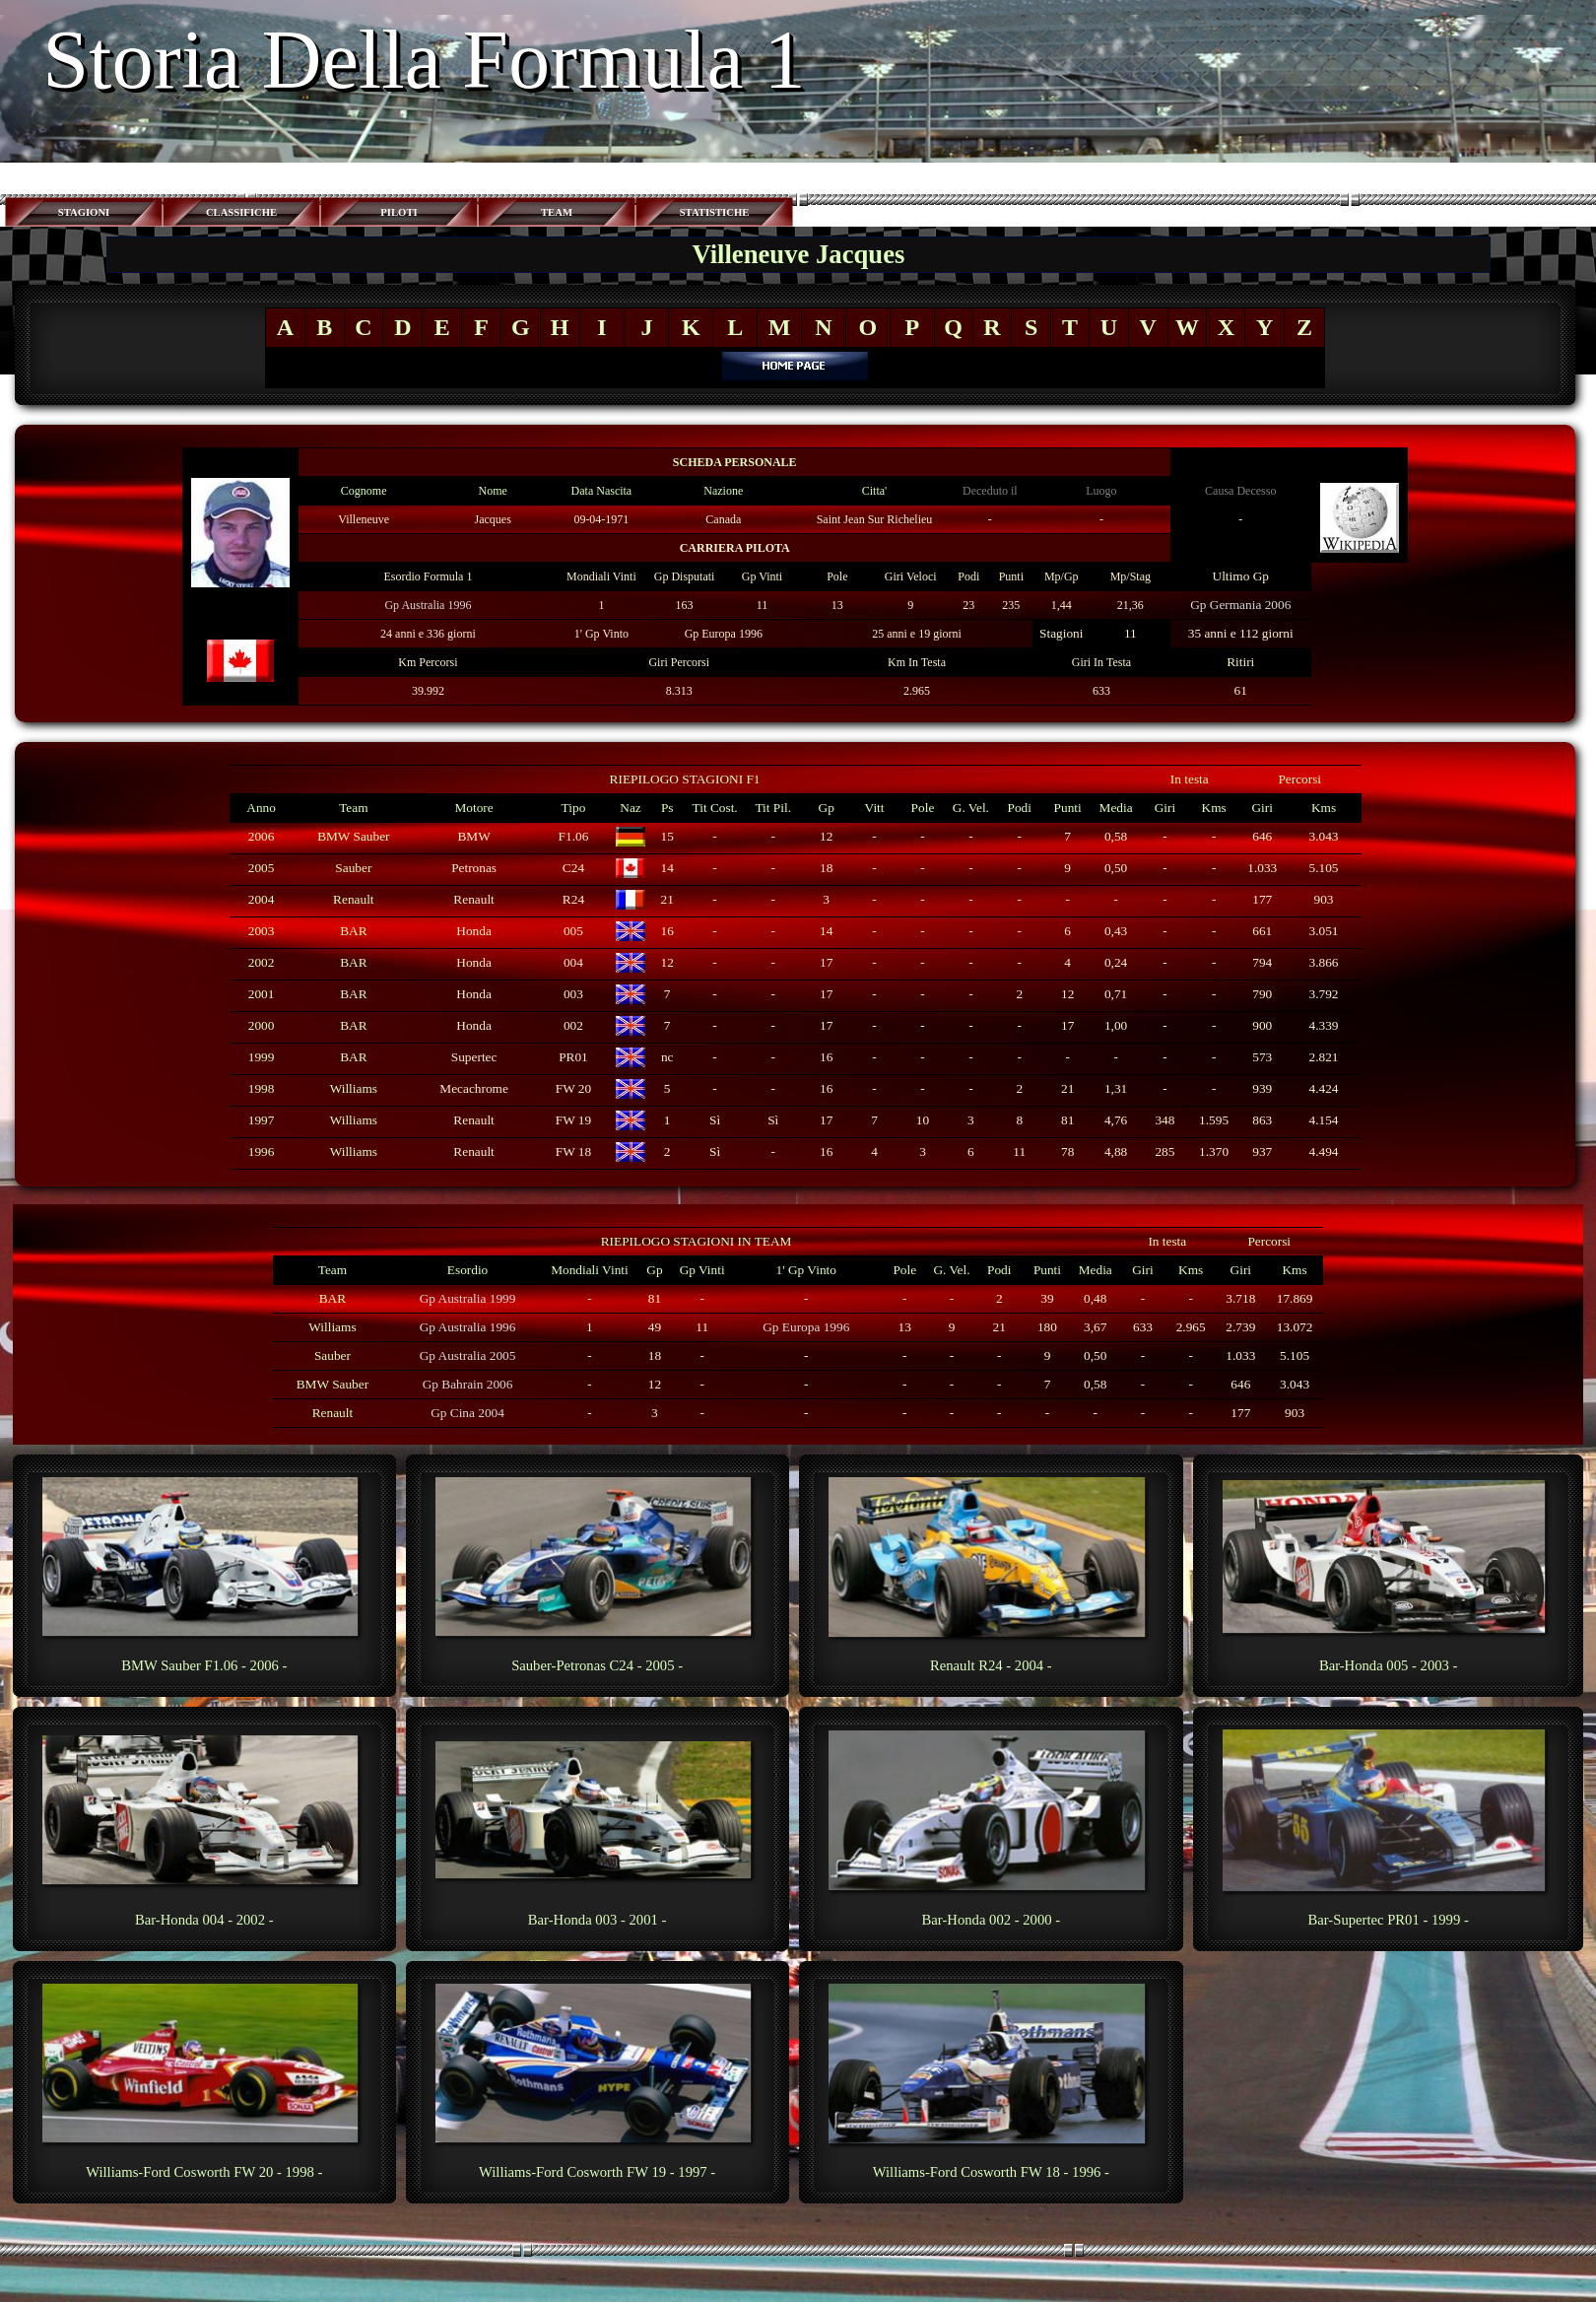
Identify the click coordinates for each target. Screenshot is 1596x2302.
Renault (353, 899)
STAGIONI (84, 212)
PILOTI (398, 212)
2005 (261, 867)
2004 (261, 899)
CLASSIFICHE (241, 212)
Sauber (353, 867)
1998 (261, 1088)
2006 (261, 836)
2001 (261, 993)
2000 (261, 1025)
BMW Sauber (353, 836)
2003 (261, 930)
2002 (261, 962)
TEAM (556, 212)
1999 (261, 1056)
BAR (353, 930)
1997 (261, 1120)
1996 (261, 1151)
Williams (353, 1088)
